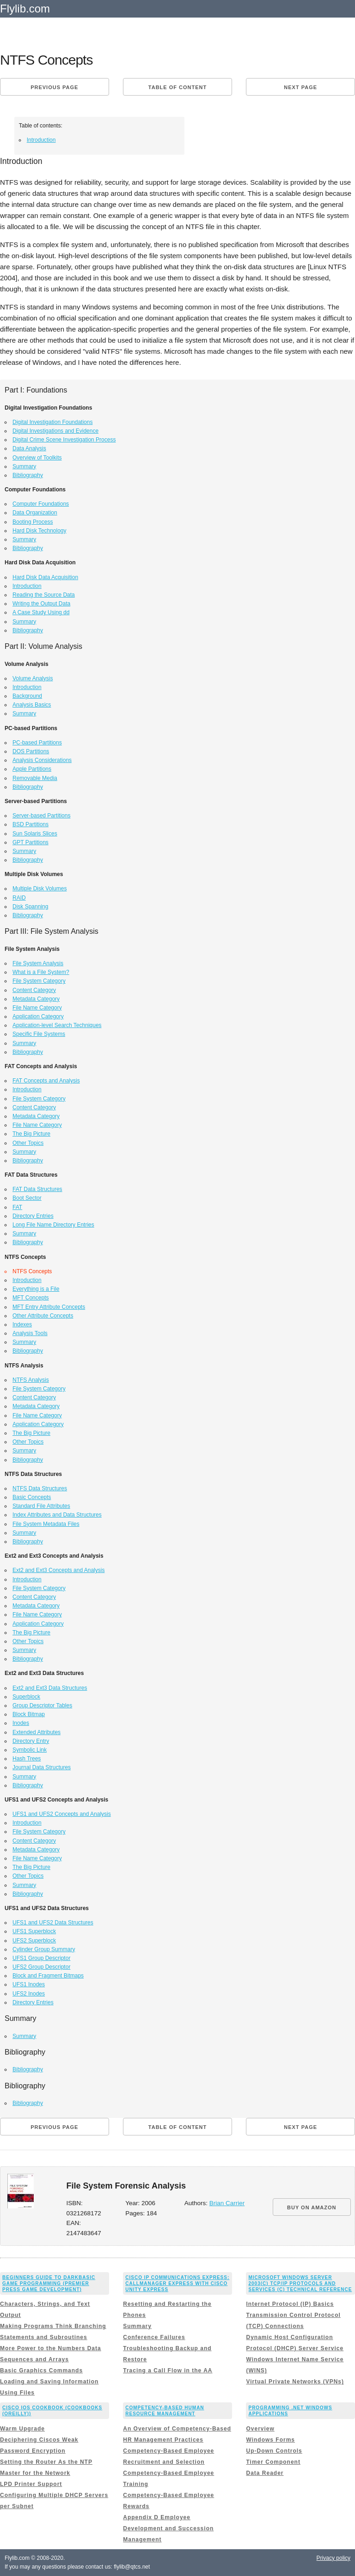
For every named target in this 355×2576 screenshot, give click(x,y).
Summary (24, 466)
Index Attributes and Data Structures (57, 1515)
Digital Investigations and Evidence (55, 431)
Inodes (20, 1723)
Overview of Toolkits (36, 457)
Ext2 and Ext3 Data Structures (49, 1688)
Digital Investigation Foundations (52, 422)
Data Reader (264, 2473)
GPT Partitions (30, 842)
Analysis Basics (31, 704)
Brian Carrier (227, 2203)
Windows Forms (270, 2440)
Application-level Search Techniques (57, 1025)
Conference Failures (154, 2337)
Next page (300, 87)
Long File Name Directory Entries (53, 1224)
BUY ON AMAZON (312, 2207)
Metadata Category (36, 999)
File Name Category (37, 1007)
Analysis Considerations (42, 760)
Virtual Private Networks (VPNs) (295, 2381)
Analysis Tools (30, 1333)
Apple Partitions (31, 769)
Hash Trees (26, 1758)
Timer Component (273, 2462)
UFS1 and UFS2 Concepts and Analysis (61, 1814)
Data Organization (34, 512)
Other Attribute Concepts (42, 1315)
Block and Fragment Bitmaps (48, 1975)
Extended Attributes (36, 1732)
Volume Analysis (32, 678)
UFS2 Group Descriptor (41, 1967)
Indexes (22, 1324)
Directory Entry (30, 1741)
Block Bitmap (28, 1714)
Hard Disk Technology (39, 530)
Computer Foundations (40, 504)
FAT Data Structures (37, 1189)
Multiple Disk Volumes (39, 888)
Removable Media (34, 778)
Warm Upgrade (22, 2428)
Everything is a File (35, 1289)
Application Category (38, 1016)
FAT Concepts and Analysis (46, 1080)
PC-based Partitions (37, 742)
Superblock (26, 1696)
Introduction (41, 140)
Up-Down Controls (274, 2451)
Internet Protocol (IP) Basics (290, 2304)
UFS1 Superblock (34, 1931)
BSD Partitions (30, 824)
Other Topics (27, 1143)
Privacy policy (333, 2558)
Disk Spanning (30, 906)
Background (27, 696)
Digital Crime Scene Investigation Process (64, 439)
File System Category (39, 981)
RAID (19, 898)
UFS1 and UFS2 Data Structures (52, 1922)
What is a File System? (40, 972)
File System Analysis (37, 963)
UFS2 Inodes (28, 1993)
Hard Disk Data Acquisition (45, 577)
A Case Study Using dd (40, 612)
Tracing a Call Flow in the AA (167, 2370)
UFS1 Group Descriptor (41, 1958)
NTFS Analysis (30, 1380)
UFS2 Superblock (34, 1940)
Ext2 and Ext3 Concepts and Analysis (58, 1570)
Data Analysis (29, 448)
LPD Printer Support (31, 2484)
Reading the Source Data (43, 595)
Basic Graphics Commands (41, 2370)
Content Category (34, 990)
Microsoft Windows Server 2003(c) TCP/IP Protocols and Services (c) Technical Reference (300, 2283)
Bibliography (27, 475)
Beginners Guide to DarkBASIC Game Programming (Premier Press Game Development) (48, 2283)
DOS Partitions (30, 751)
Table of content (177, 87)
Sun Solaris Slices (34, 833)
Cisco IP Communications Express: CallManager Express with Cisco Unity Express (177, 2283)
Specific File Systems (38, 1034)
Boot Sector (27, 1198)
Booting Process (32, 522)
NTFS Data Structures (39, 1488)
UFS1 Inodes (28, 1984)
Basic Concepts (31, 1497)
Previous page (54, 87)
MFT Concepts (30, 1297)
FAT (17, 1207)
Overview (260, 2428)
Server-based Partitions (41, 815)
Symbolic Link (29, 1750)
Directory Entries (33, 1216)
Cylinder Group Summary (43, 1949)
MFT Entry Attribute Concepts (48, 1307)
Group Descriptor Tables (42, 1705)
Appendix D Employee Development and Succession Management (168, 2528)
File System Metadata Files (46, 1524)
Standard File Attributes (41, 1506)
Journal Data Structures (41, 1767)
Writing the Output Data (41, 603)
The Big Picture (31, 1134)
